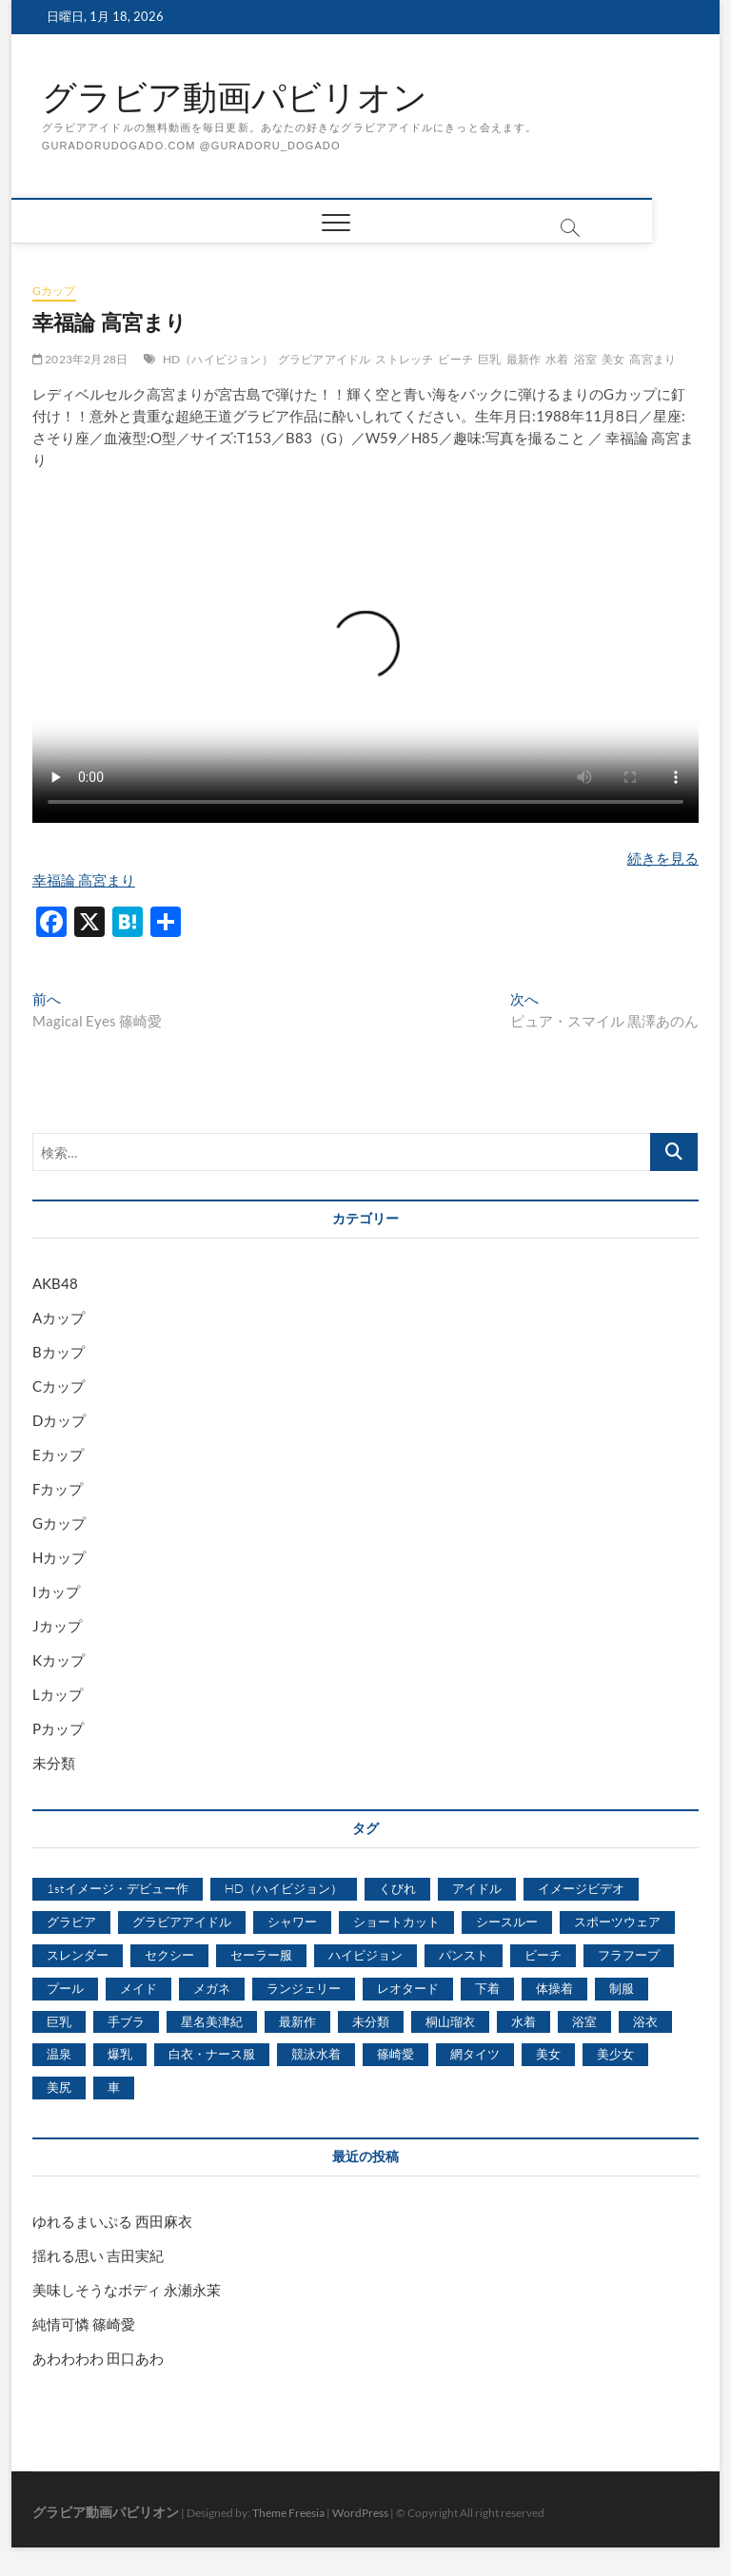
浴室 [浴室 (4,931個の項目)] (584, 2021)
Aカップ (58, 1317)
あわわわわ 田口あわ (98, 2358)
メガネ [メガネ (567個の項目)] (211, 1988)
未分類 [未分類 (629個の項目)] (370, 2021)
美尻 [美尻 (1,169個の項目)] (59, 2087)
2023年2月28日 (80, 359)
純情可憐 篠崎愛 (83, 2323)
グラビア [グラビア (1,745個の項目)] (71, 1921)
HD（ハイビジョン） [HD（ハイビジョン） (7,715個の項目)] (284, 1888)
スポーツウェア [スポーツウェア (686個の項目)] (617, 1921)
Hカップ (59, 1557)
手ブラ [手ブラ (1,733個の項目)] (126, 2021)
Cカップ (58, 1386)
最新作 (524, 359)
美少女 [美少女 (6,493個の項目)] (615, 2053)
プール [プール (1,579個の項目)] (65, 1988)
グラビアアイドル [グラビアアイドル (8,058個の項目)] (181, 1921)
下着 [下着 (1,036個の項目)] (487, 1988)
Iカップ (56, 1591)
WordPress (360, 2513)
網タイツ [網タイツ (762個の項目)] (475, 2053)
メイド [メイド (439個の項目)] (138, 1988)
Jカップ (57, 1625)
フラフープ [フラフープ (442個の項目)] (629, 1954)
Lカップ (57, 1694)
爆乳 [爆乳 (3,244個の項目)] (120, 2053)
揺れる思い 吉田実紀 (98, 2255)
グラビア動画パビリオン (234, 97)
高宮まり (652, 359)
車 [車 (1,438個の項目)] (114, 2087)
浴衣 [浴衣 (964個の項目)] (645, 2021)
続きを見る (663, 858)
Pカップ (58, 1728)
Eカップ (58, 1454)
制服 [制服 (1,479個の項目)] (621, 1988)
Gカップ (54, 290)
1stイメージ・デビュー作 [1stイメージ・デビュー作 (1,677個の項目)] (117, 1888)
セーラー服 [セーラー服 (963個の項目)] (261, 1954)
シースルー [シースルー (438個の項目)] (507, 1921)
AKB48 (55, 1283)
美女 (613, 359)
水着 (556, 359)
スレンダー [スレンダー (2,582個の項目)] (78, 1954)
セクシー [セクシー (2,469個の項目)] (169, 1954)
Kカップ (58, 1660)
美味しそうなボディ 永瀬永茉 (126, 2289)
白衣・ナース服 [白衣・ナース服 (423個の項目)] (211, 2053)
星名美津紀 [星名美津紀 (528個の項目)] (212, 2021)
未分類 (53, 1762)
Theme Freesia (288, 2513)
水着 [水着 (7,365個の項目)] (523, 2021)
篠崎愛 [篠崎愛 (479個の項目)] (395, 2053)
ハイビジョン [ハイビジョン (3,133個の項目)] (365, 1954)
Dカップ (59, 1420)
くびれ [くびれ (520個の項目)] (397, 1888)
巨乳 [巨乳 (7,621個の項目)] (59, 2021)
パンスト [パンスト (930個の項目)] (463, 1954)
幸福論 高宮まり (83, 879)
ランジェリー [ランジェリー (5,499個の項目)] (304, 1988)
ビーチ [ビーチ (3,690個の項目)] (543, 1954)
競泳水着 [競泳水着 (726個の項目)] (316, 2053)
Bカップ (58, 1351)
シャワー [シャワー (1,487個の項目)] (292, 1921)
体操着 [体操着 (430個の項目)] (554, 1988)
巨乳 (489, 359)
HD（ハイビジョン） (218, 359)
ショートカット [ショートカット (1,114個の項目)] (396, 1921)
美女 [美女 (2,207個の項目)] (548, 2053)
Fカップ (57, 1488)
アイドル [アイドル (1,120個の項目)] (477, 1888)
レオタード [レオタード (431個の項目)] (408, 1988)
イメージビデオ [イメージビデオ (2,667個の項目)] (581, 1888)
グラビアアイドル (324, 359)
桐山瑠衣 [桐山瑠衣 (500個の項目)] (450, 2021)
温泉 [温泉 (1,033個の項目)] (59, 2053)
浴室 (585, 359)
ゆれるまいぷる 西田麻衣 (112, 2221)
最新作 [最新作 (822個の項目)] (297, 2021)
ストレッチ (404, 359)
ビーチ (455, 359)
